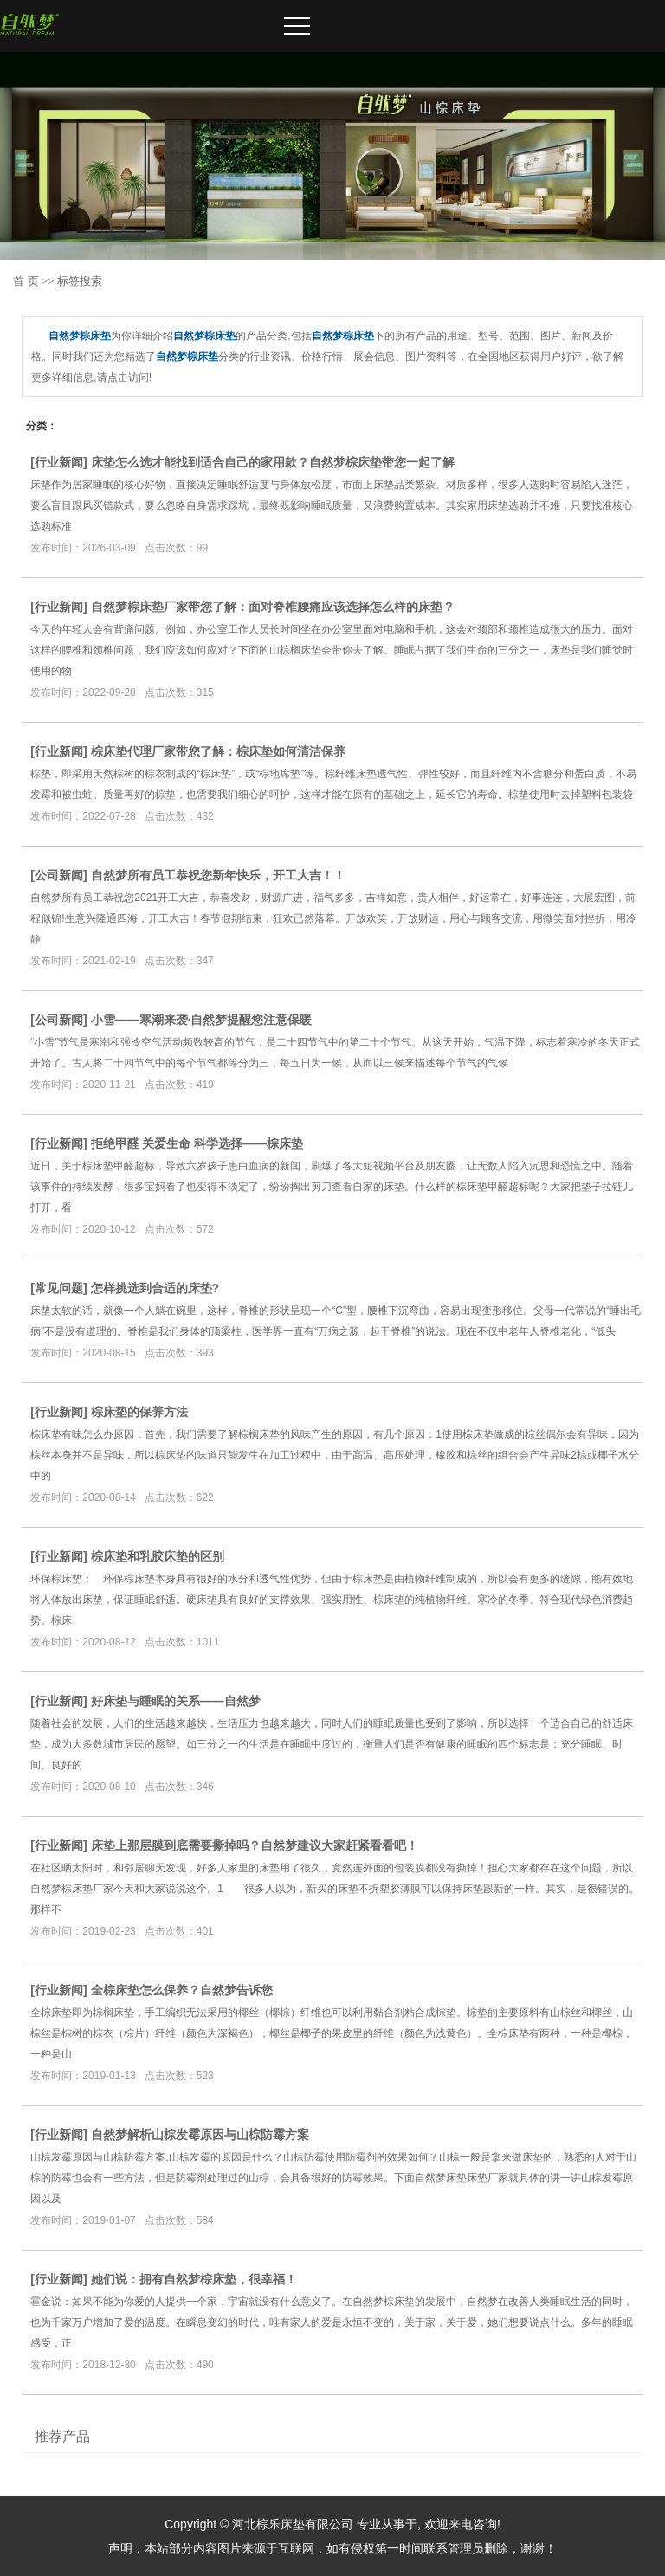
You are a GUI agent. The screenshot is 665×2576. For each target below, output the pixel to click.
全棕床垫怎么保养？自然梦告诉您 (182, 1990)
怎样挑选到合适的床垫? (155, 1288)
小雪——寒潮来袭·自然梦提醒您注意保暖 (202, 1020)
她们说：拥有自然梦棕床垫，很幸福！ (194, 2279)
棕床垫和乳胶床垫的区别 (157, 1556)
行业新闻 (59, 462)
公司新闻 (59, 875)
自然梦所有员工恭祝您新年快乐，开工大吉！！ (218, 875)
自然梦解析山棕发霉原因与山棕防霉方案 (200, 2134)
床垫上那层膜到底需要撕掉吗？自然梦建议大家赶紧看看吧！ (254, 1845)
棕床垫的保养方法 (139, 1412)
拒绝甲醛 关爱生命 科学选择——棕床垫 (197, 1143)
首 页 (25, 280)
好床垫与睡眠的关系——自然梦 (176, 1701)
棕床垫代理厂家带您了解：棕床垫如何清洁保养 (218, 751)
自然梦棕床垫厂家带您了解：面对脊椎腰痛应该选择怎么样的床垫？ (273, 607)
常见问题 (59, 1288)
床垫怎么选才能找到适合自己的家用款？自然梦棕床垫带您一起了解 (273, 462)
